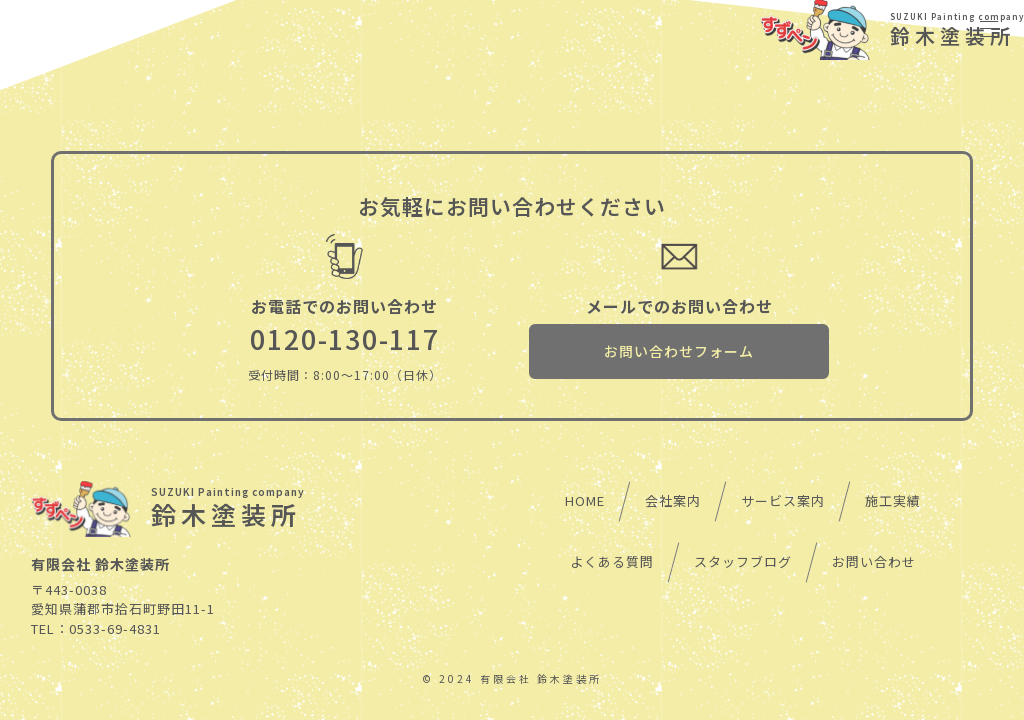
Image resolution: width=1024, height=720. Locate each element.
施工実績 (893, 500)
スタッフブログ (743, 561)
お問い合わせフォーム (679, 351)
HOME (585, 500)
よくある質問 (612, 561)
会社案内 (673, 500)
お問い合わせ (874, 561)
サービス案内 (783, 500)
